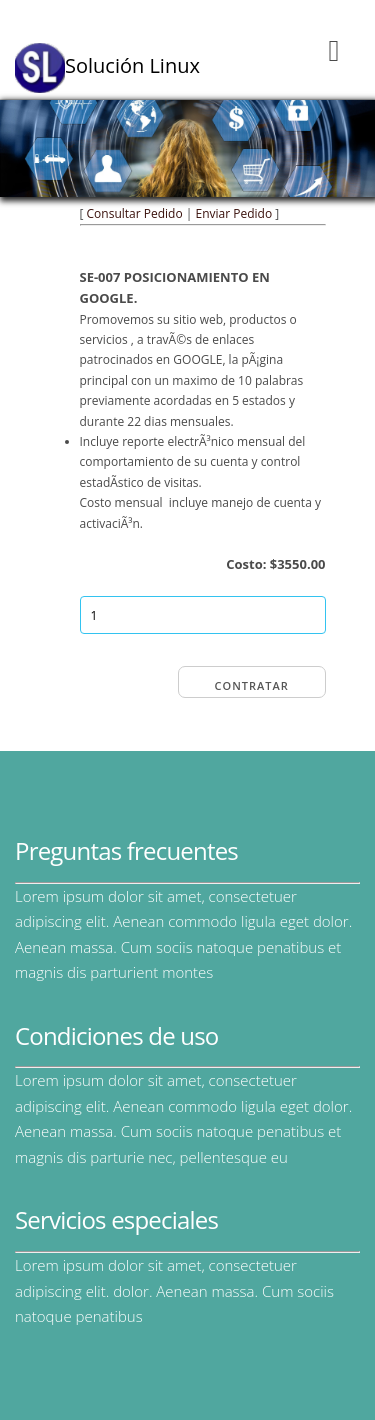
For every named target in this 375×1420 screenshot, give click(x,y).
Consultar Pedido (135, 213)
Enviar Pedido (233, 213)
